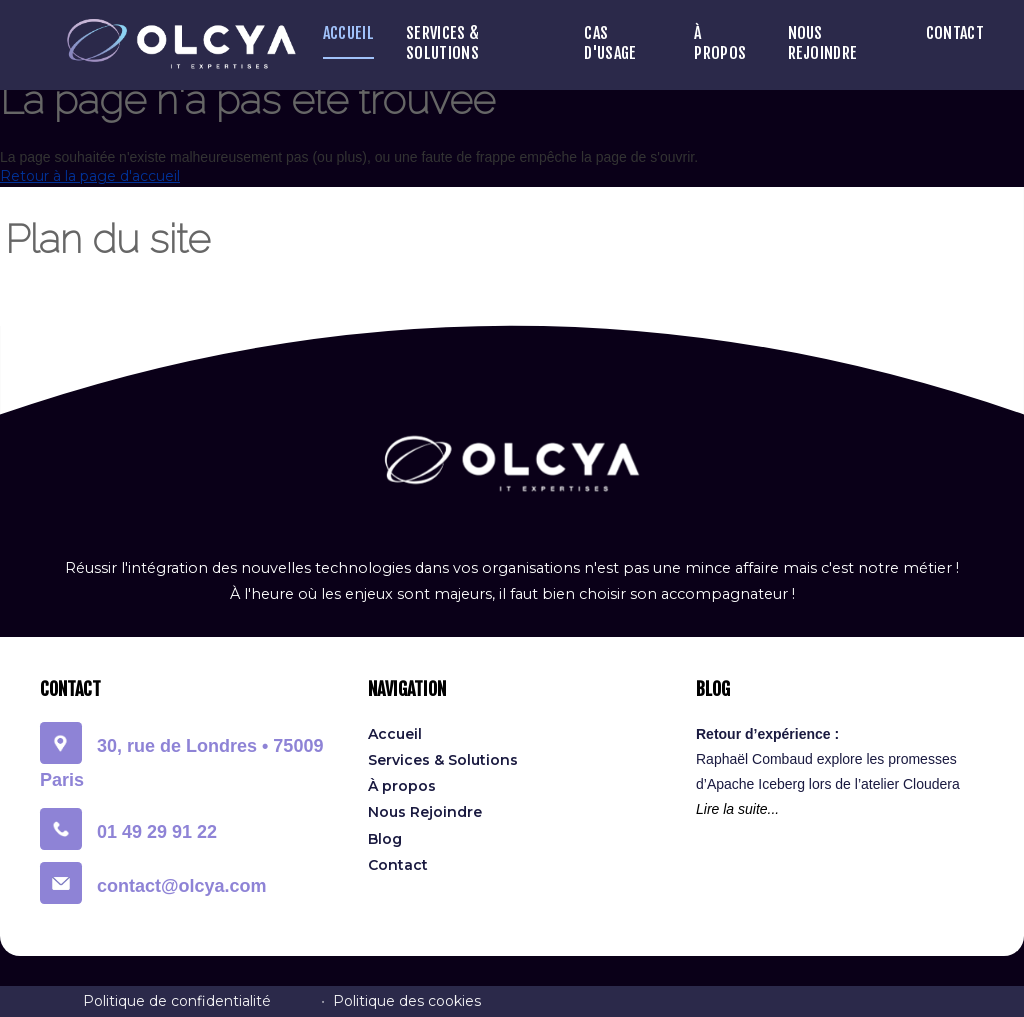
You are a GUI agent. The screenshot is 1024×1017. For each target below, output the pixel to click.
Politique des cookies (407, 1001)
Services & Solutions (442, 43)
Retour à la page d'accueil (90, 176)
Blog (385, 839)
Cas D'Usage (610, 43)
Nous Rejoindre (823, 43)
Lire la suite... (737, 809)
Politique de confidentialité (177, 1001)
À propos (720, 43)
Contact (955, 33)
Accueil (348, 33)
